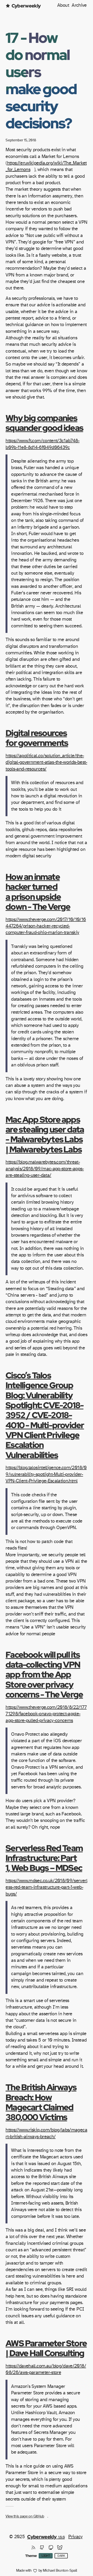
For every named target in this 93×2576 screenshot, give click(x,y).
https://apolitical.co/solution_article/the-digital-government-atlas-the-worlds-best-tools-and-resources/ (46, 762)
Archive (79, 5)
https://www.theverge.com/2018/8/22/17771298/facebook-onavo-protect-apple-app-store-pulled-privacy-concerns (46, 1714)
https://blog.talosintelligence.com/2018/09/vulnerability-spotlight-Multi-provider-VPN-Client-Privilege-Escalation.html (46, 1474)
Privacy (75, 2536)
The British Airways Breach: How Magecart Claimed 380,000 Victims (41, 2102)
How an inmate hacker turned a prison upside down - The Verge (38, 891)
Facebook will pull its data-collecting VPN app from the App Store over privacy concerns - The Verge (44, 1674)
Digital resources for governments (37, 738)
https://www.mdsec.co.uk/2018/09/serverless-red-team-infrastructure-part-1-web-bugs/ (46, 1887)
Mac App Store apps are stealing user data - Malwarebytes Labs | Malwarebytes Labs (45, 1134)
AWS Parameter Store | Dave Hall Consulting (46, 2348)
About (63, 5)
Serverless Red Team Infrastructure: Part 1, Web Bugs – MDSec (44, 1858)
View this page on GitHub (25, 2516)
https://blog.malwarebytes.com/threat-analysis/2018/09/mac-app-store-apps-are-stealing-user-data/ (45, 1169)
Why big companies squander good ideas (44, 423)
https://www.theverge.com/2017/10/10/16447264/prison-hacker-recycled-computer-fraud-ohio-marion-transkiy (46, 926)
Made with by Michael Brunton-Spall (46, 2570)
